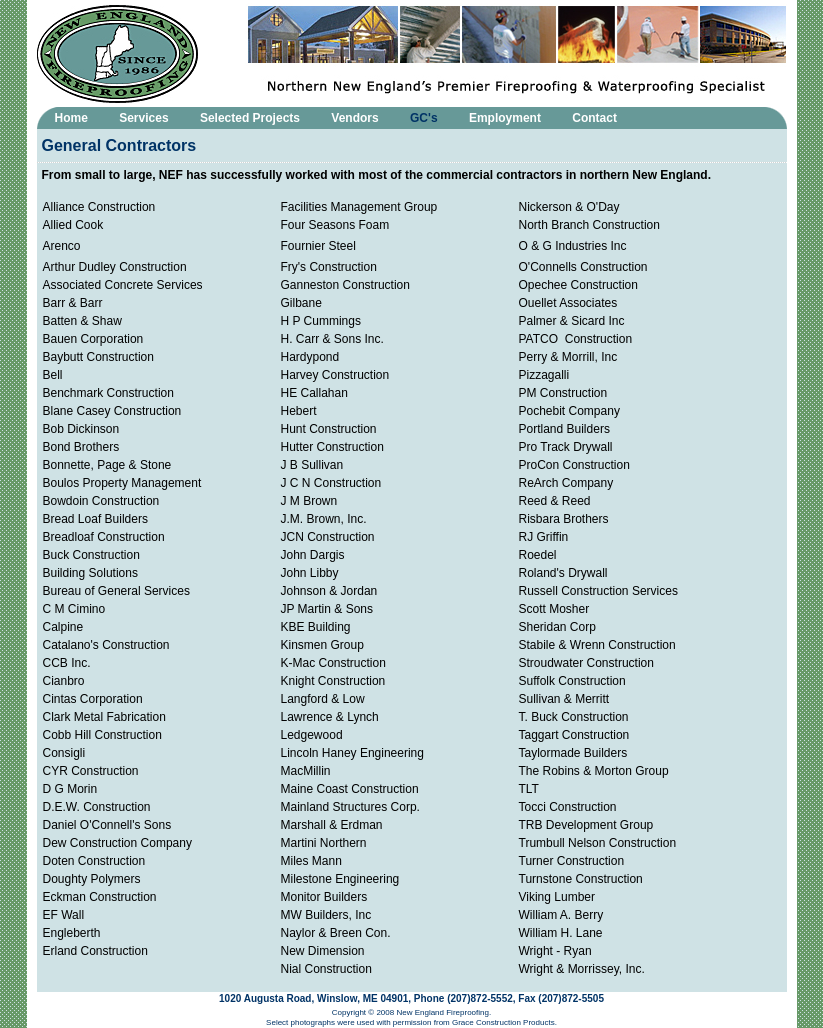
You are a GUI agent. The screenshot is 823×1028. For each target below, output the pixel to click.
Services (143, 118)
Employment (505, 118)
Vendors (354, 118)
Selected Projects (250, 118)
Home (71, 118)
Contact (594, 118)
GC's (424, 118)
